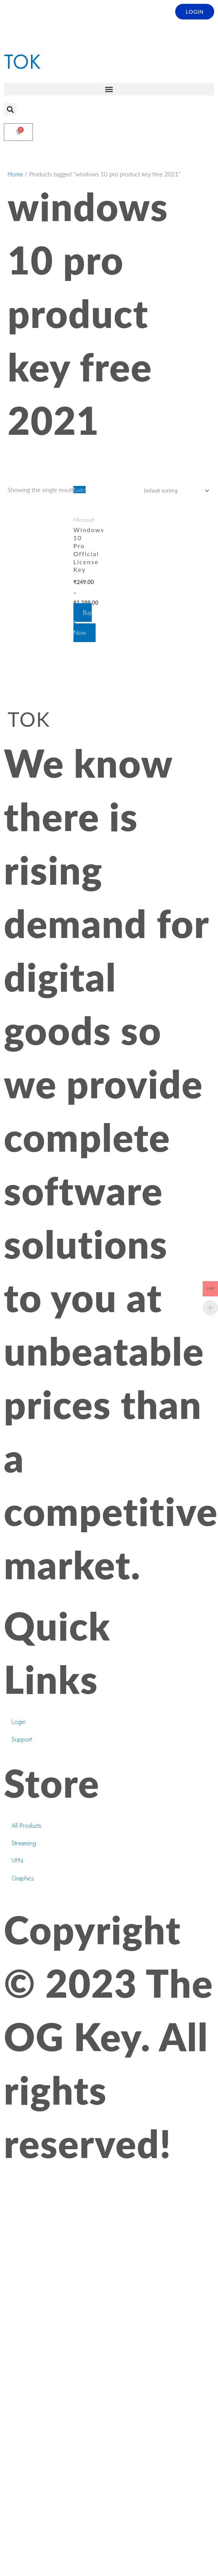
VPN (17, 1861)
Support (21, 1739)
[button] (109, 89)
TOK (22, 62)
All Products (26, 1826)
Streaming (23, 1843)
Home (15, 174)
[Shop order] (175, 491)
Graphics (22, 1878)
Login (18, 1722)
